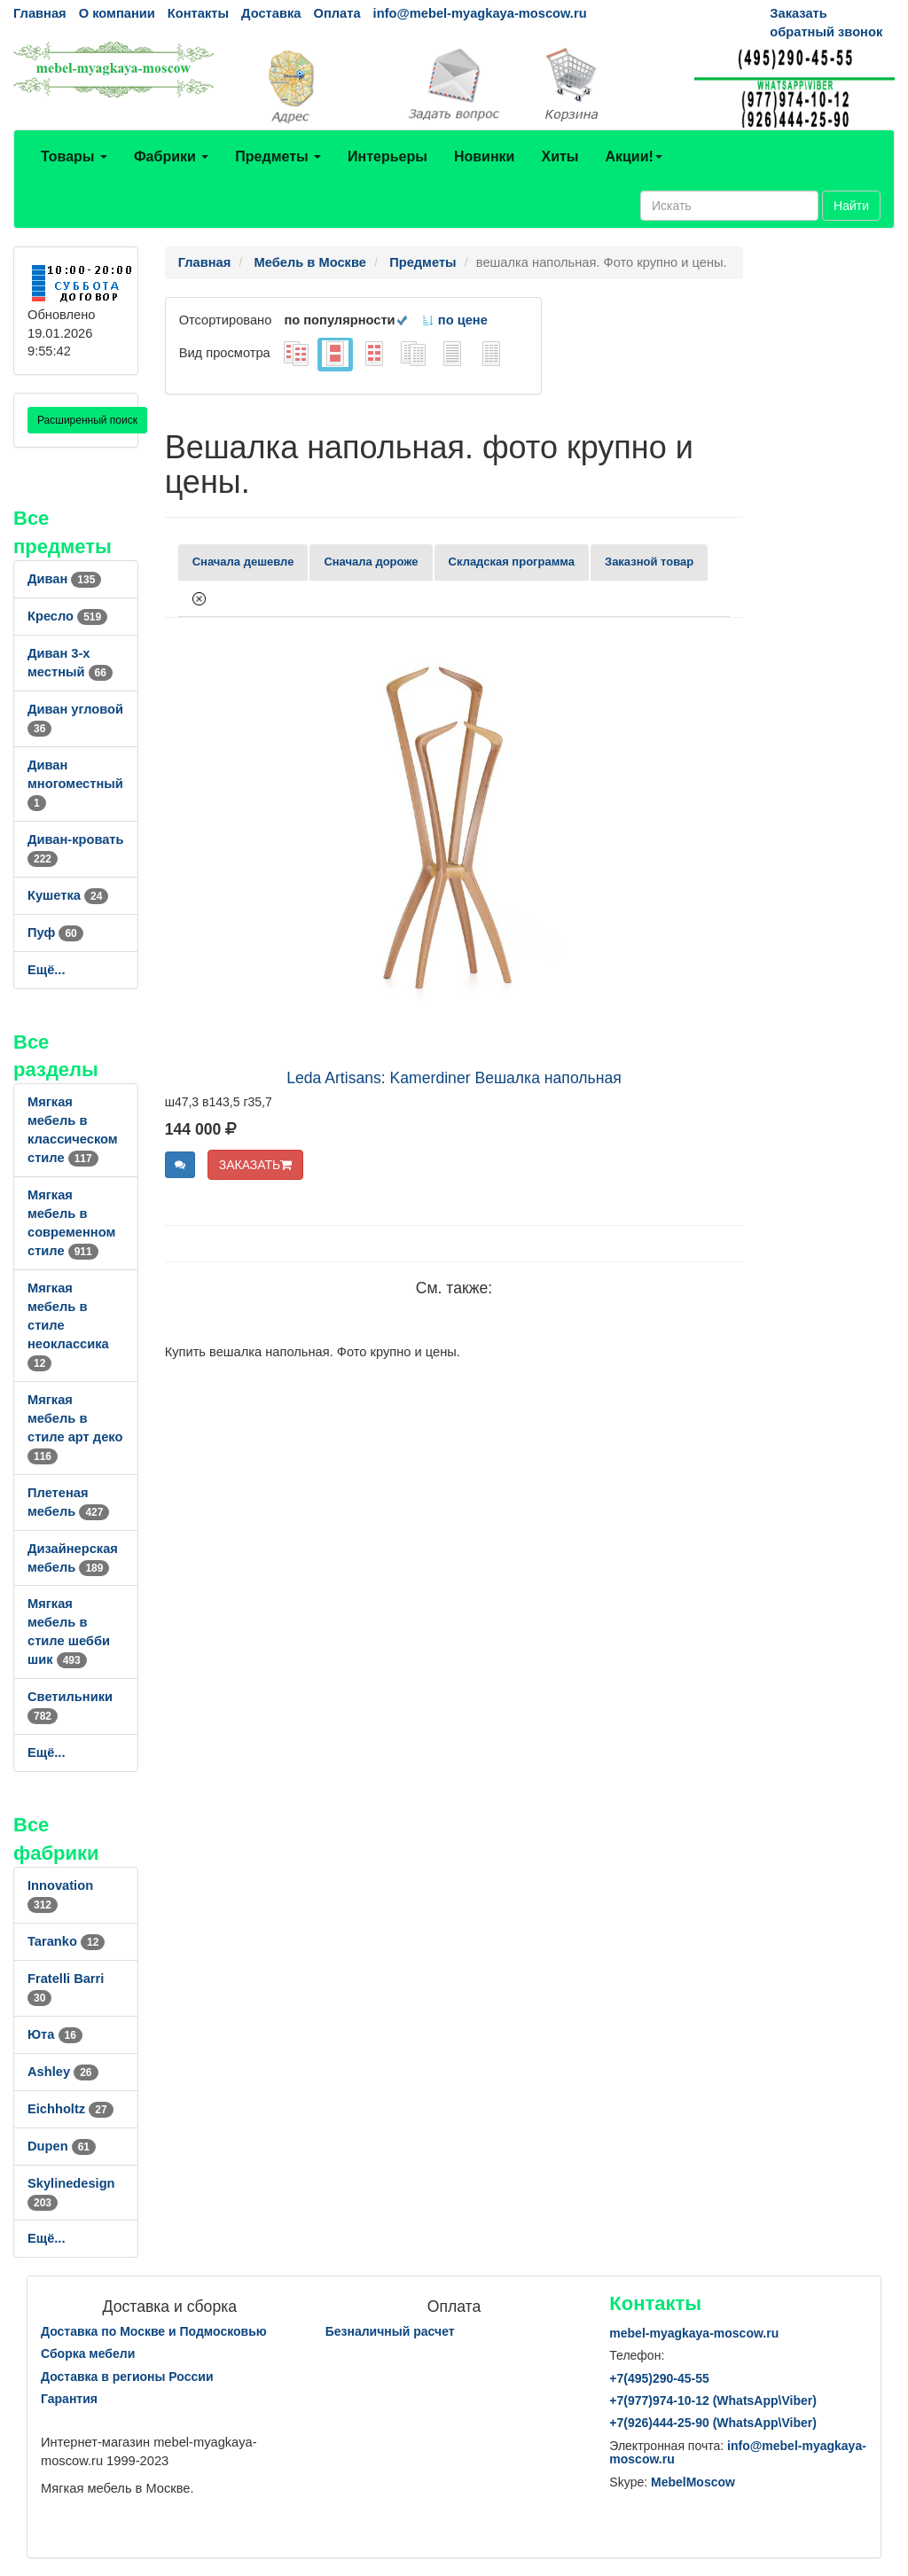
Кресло (67, 616)
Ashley (62, 2072)
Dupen (61, 2146)
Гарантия (69, 2399)
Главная (40, 13)
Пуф (55, 932)
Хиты (559, 156)
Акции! (633, 156)
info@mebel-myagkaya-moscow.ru (480, 13)
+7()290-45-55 (658, 2378)
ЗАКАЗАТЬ (256, 1165)
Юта (54, 2034)
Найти (851, 206)
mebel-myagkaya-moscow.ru (694, 2333)
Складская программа (512, 561)
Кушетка (67, 895)
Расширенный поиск (87, 420)
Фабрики (171, 156)
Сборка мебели (88, 2353)
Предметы (278, 156)
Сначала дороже (371, 561)
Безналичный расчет (390, 2331)
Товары (74, 156)
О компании (117, 13)
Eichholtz (70, 2109)
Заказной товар (649, 561)
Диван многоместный (75, 783)
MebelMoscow (693, 2482)
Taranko (66, 1941)
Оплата (336, 13)
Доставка (271, 13)
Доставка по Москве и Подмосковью (154, 2331)
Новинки (484, 156)
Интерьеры (387, 156)
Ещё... (46, 970)
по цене (454, 320)
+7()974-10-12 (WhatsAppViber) (713, 2400)
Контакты (198, 13)
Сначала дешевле (243, 561)
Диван (64, 579)
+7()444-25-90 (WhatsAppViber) (713, 2423)
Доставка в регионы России (127, 2376)
